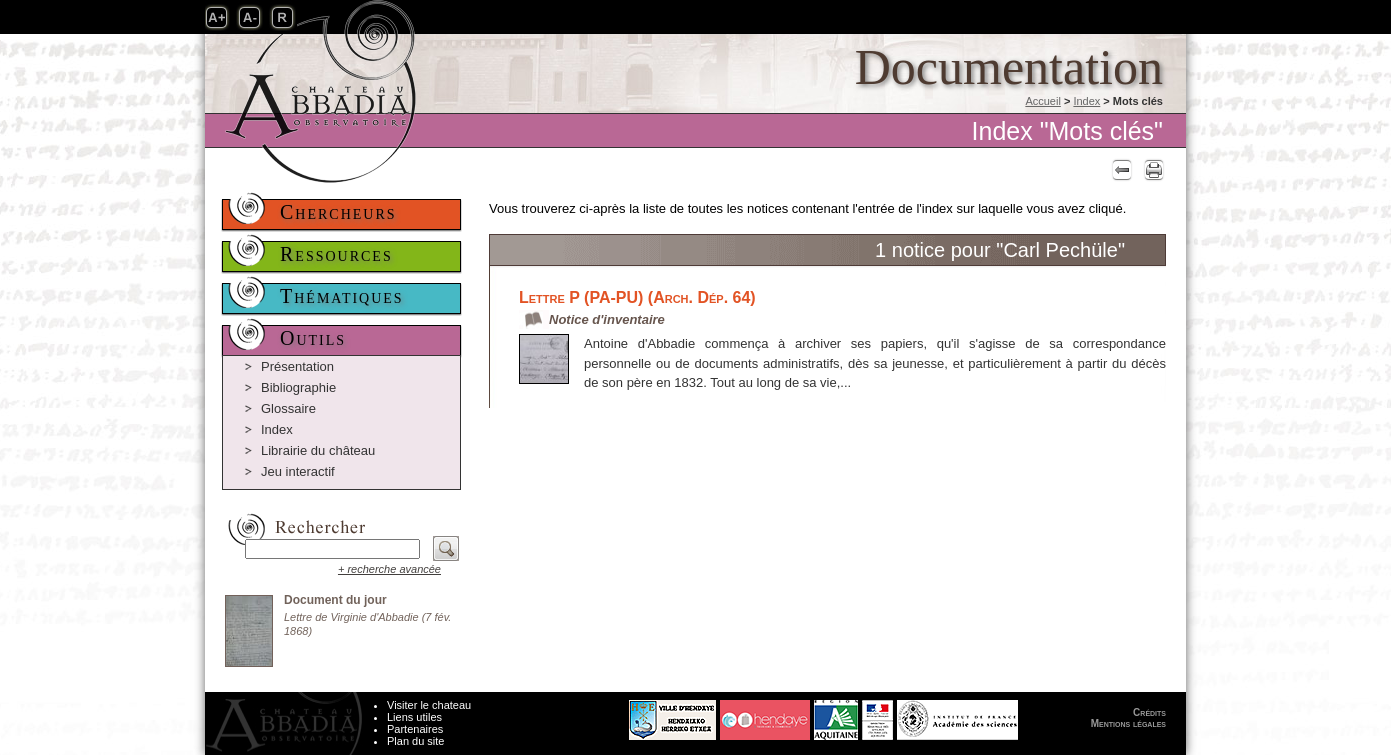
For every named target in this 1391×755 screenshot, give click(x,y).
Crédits (1149, 712)
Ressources (336, 254)
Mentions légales (1128, 723)
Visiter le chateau (429, 705)
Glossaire (288, 408)
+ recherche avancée (389, 569)
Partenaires (415, 729)
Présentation (297, 366)
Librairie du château (318, 450)
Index (1086, 101)
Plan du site (415, 741)
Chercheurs (338, 212)
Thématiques (342, 296)
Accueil (1042, 101)
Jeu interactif (298, 471)
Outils (313, 338)
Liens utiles (414, 717)
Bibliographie (298, 387)
